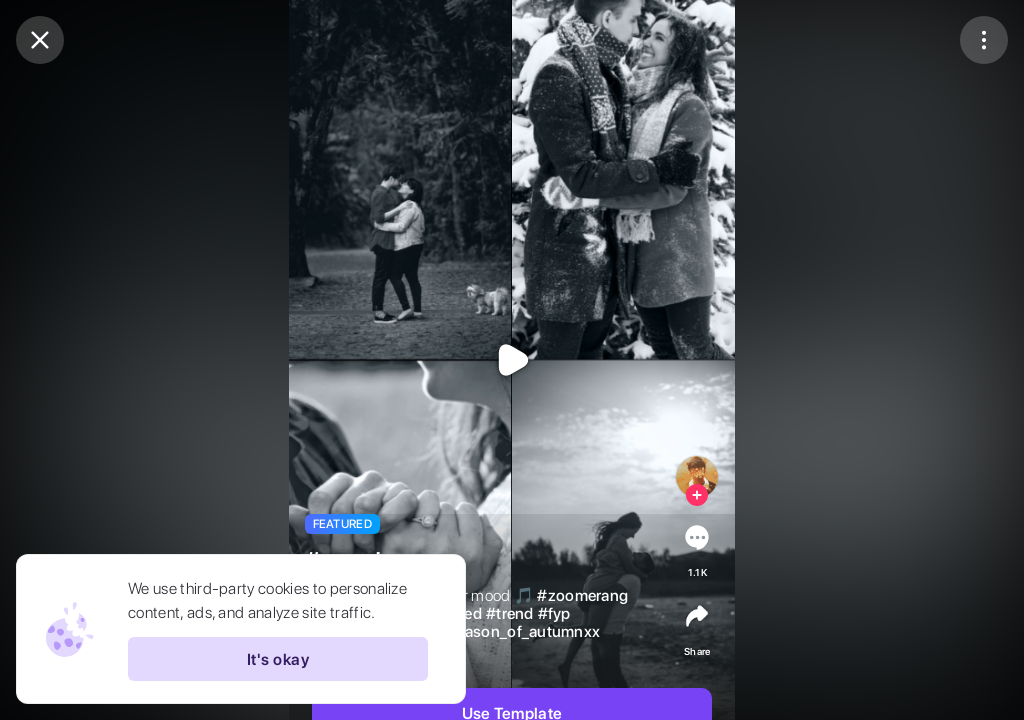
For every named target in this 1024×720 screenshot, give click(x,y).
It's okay (278, 659)
